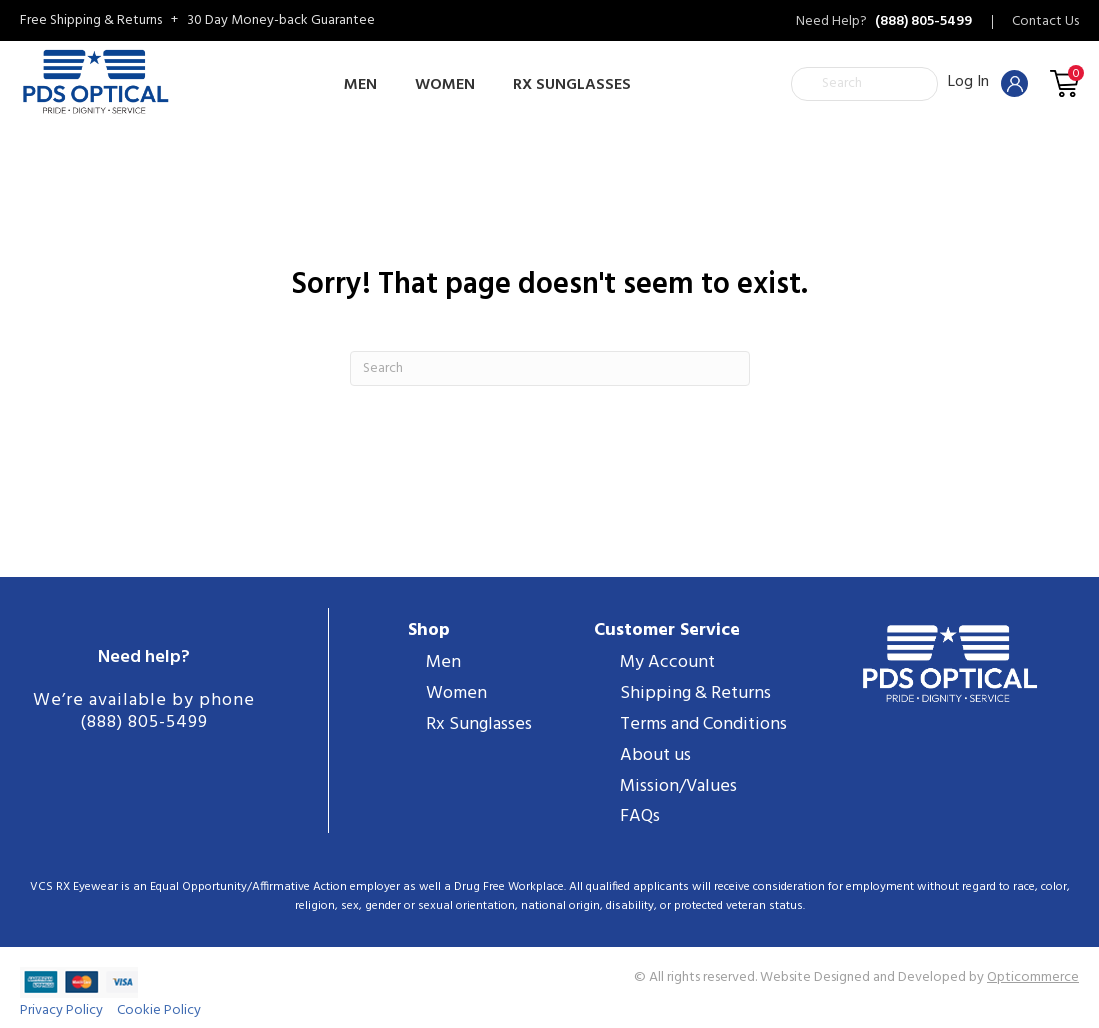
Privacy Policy (61, 1010)
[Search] (550, 368)
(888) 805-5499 (144, 722)
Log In (988, 82)
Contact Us (1045, 22)
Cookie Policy (159, 1010)
